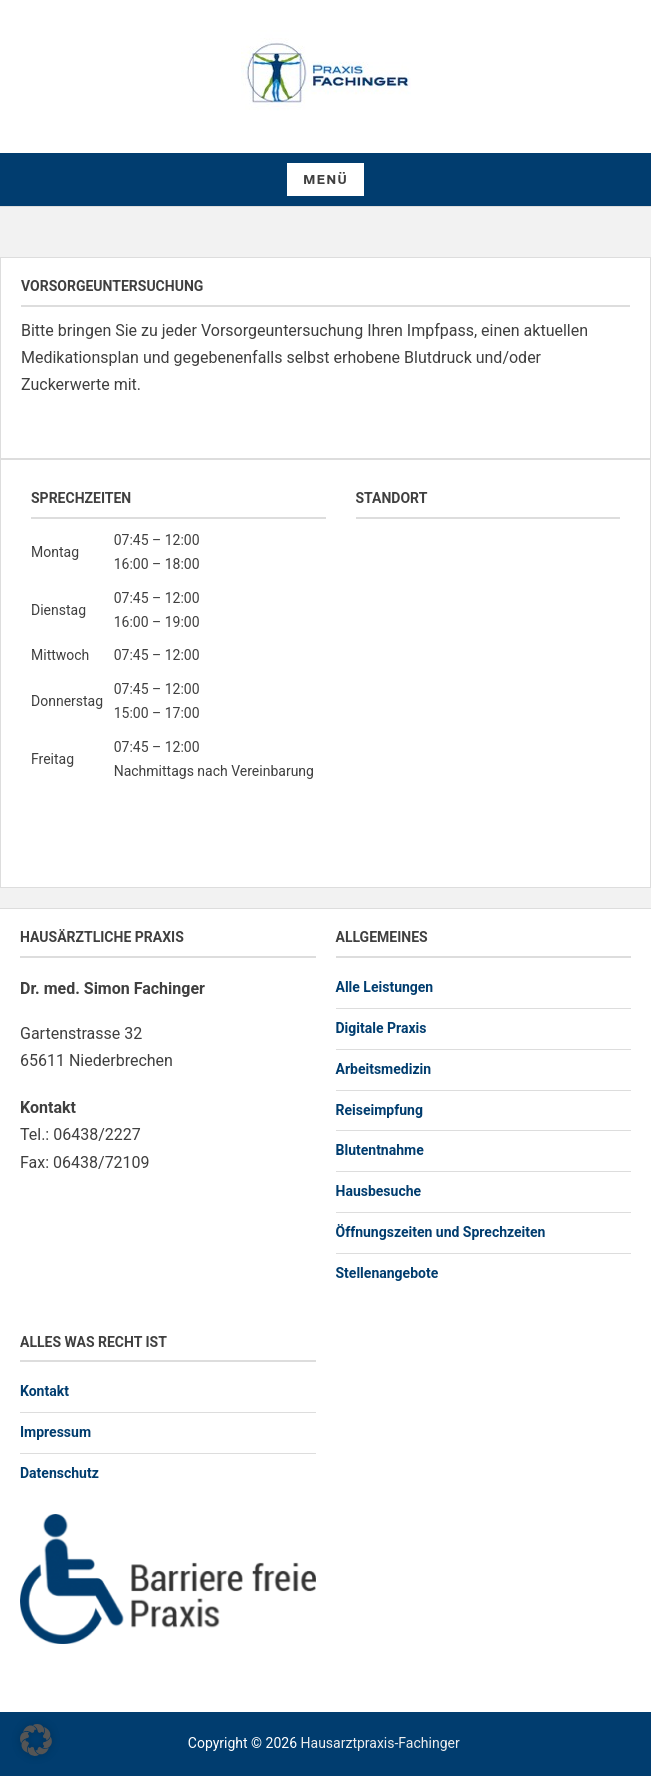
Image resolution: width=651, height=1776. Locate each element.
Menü (325, 180)
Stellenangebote (387, 1273)
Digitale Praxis (381, 1028)
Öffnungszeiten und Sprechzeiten (441, 1232)
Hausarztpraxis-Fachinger (380, 1743)
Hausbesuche (379, 1191)
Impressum (55, 1432)
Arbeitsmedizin (384, 1069)
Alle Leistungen (385, 987)
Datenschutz (59, 1473)
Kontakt (44, 1391)
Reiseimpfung (379, 1110)
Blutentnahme (380, 1150)
